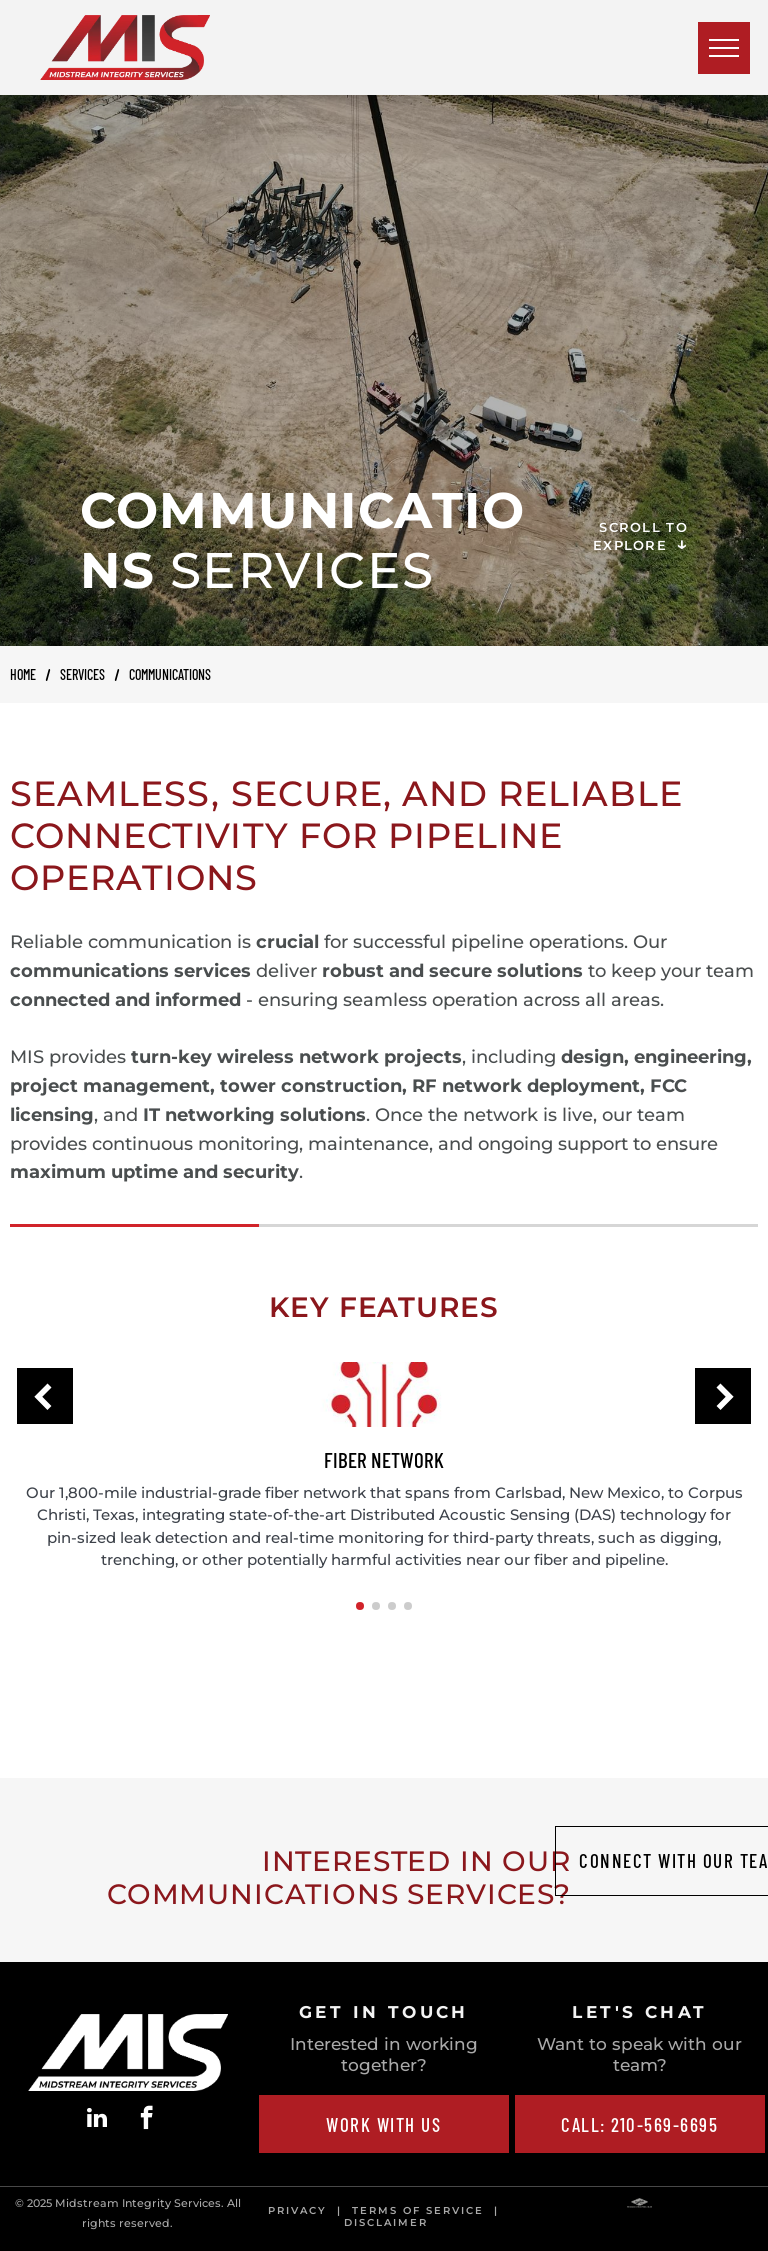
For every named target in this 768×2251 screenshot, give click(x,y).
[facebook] (146, 2120)
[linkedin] (97, 2120)
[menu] (724, 48)
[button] (45, 1396)
